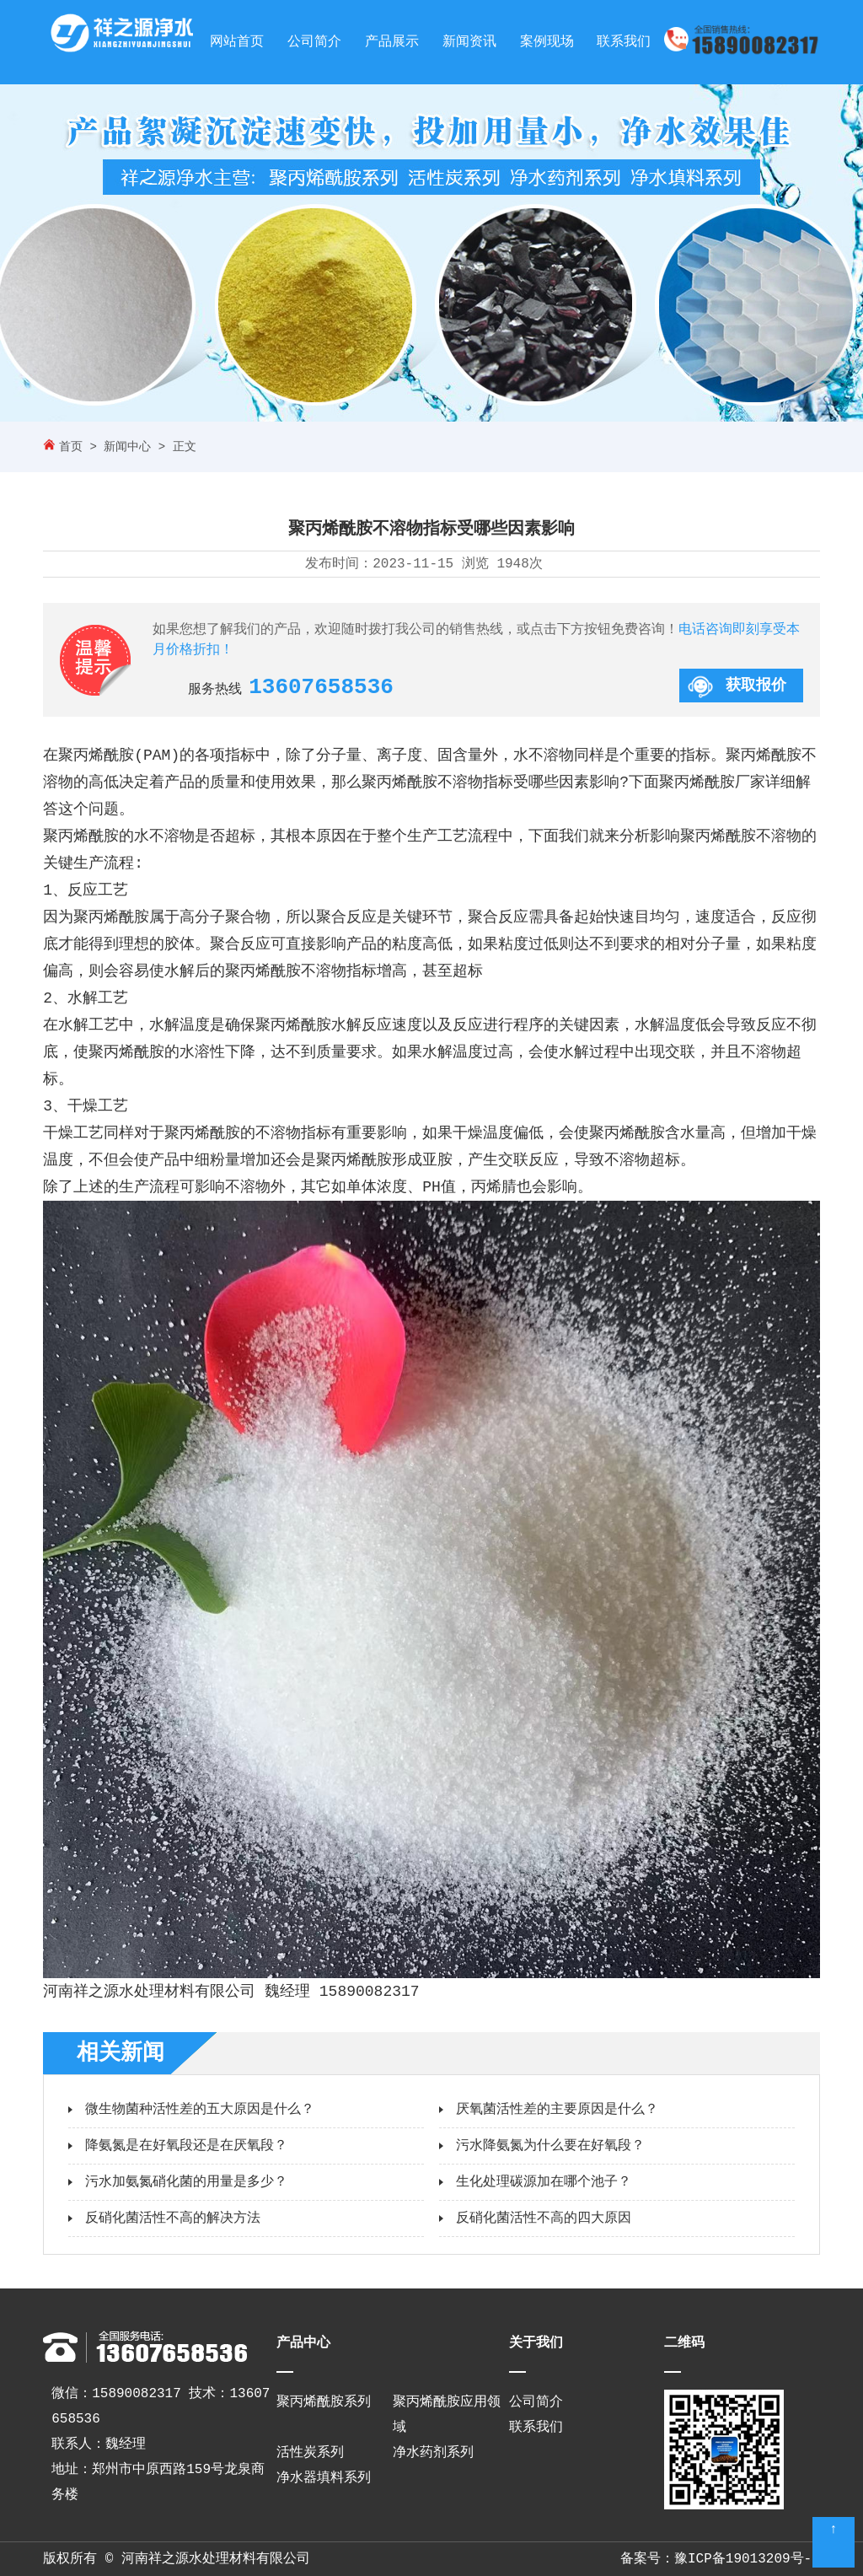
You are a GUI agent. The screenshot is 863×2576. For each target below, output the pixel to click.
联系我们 (624, 42)
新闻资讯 (469, 42)
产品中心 (303, 2343)
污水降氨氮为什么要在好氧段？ (550, 2146)
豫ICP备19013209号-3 (747, 2559)
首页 (71, 447)
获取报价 (756, 685)
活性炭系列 (310, 2452)
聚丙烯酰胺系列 (323, 2402)
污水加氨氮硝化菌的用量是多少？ (186, 2182)
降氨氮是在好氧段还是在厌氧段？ (186, 2146)
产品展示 (392, 42)
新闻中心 (127, 447)
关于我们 (536, 2343)
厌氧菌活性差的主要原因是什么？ (557, 2109)
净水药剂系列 (433, 2452)
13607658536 (321, 687)
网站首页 (237, 42)
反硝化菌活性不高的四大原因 (543, 2218)
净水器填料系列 (323, 2478)
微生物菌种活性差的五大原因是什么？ (199, 2109)
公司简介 (314, 42)
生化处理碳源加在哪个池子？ (543, 2182)
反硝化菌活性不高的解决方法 (172, 2218)
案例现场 (547, 42)
